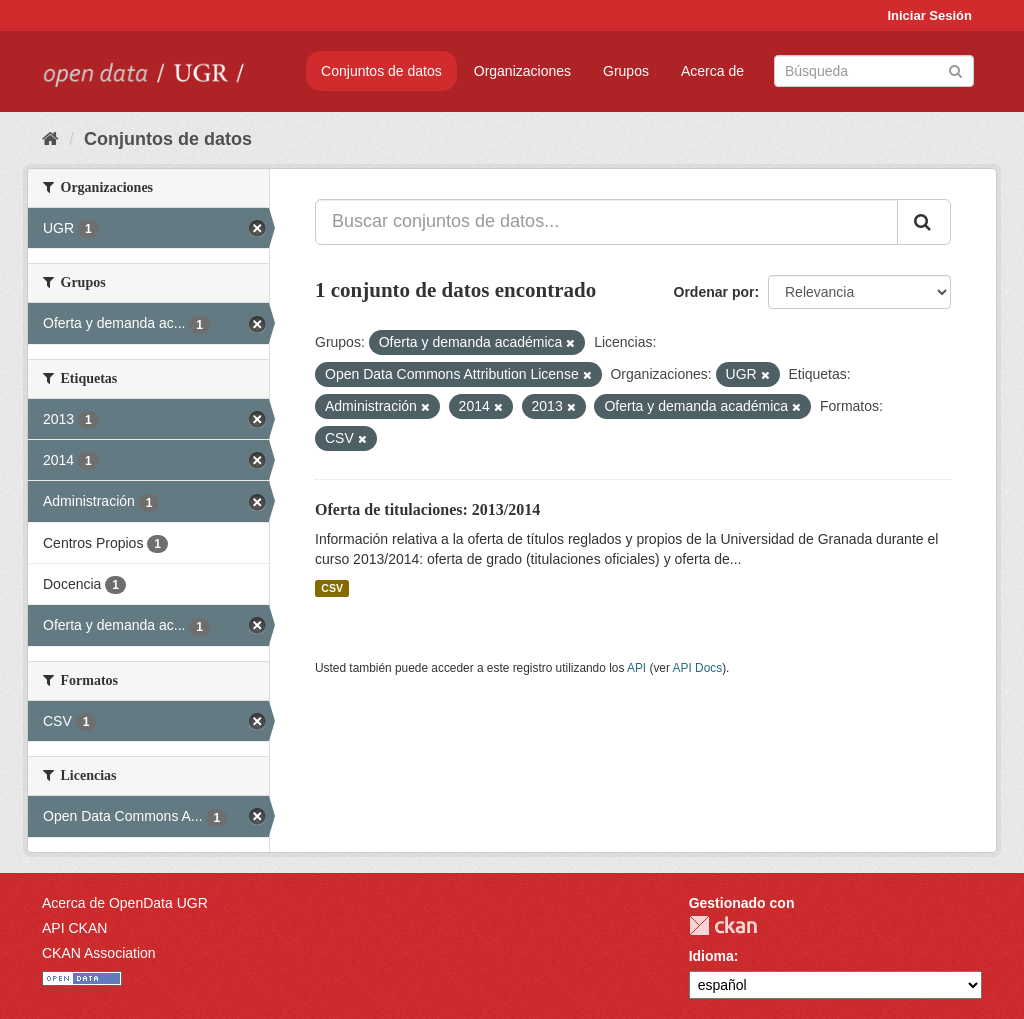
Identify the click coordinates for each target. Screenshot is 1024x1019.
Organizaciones (522, 71)
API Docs (698, 668)
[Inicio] (50, 139)
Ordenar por (714, 292)
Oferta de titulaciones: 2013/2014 (427, 509)
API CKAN (74, 928)
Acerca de (712, 71)
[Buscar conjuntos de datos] (874, 71)
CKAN (723, 925)
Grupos (626, 71)
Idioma (711, 956)
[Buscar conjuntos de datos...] (606, 222)
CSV (332, 588)
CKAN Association (99, 953)
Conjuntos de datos (381, 71)
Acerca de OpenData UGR (125, 903)
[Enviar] (955, 69)
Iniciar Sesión (929, 15)
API (636, 668)
